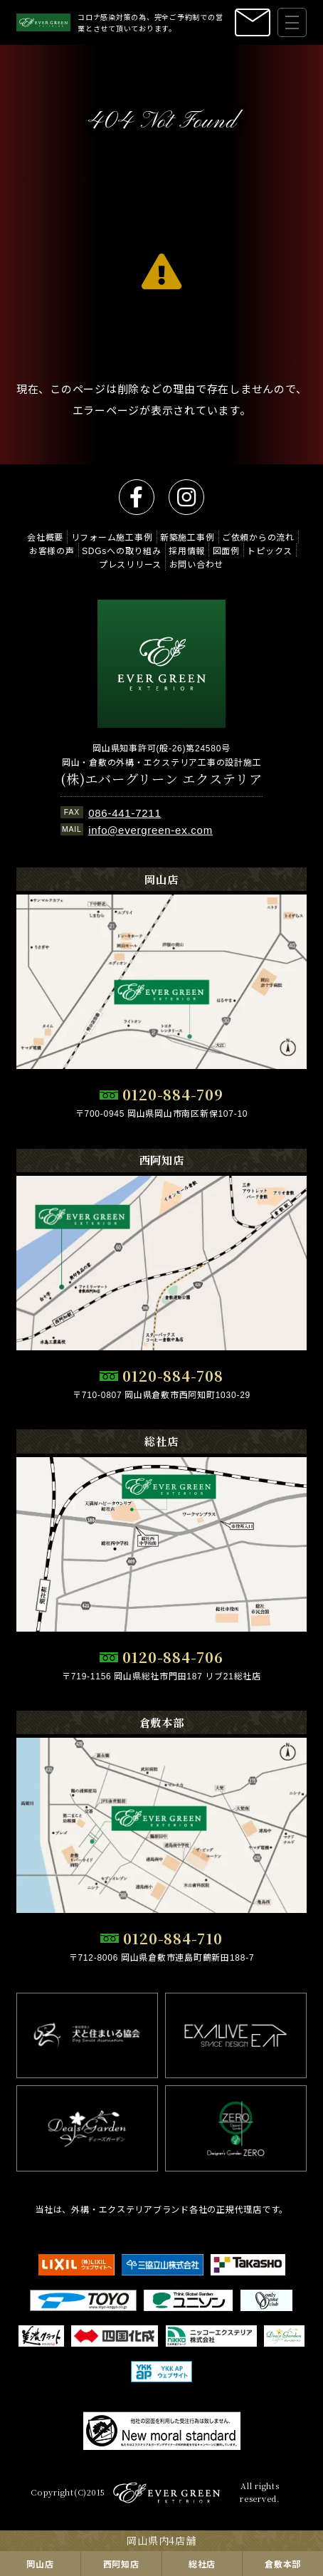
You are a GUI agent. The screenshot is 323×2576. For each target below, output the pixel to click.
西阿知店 (121, 2563)
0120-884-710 (173, 1938)
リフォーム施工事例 (112, 537)
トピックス (269, 550)
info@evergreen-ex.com (150, 829)
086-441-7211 (124, 812)
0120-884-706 (172, 1657)
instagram (186, 497)
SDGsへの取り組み (122, 550)
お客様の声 (52, 550)
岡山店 (39, 2563)
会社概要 (45, 537)
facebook (136, 497)
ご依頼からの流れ (258, 537)
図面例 (226, 550)
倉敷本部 (283, 2563)
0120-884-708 (172, 1375)
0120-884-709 (172, 1094)
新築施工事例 (187, 537)
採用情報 (187, 550)
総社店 (202, 2563)
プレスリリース (130, 564)
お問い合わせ (196, 564)
